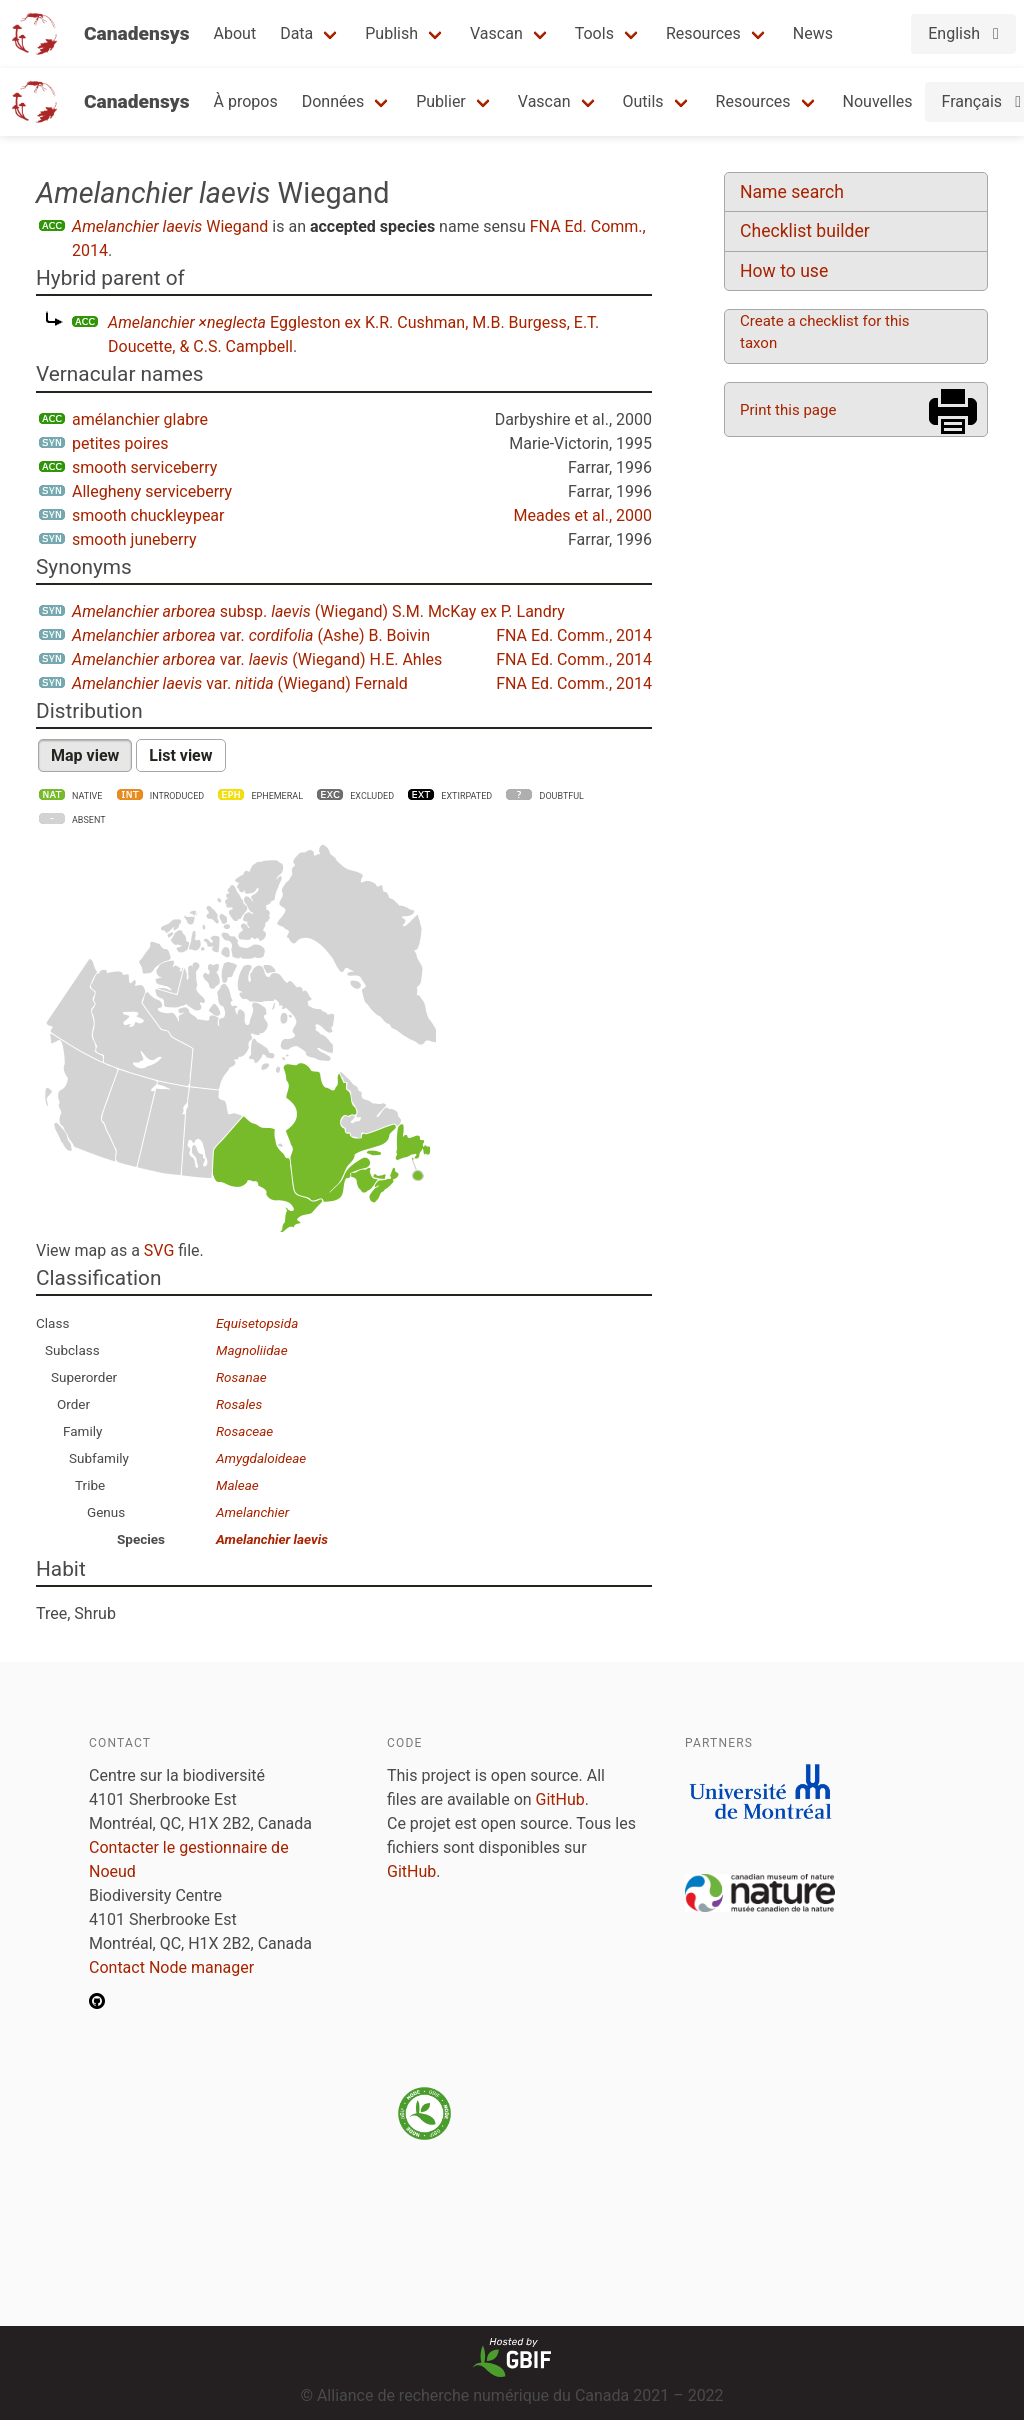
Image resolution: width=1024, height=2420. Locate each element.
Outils (643, 101)
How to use (784, 271)
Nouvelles (878, 101)
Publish (391, 33)
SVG (159, 1250)
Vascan (496, 33)
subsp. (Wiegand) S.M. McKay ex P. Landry (318, 611)
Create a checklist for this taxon (825, 332)
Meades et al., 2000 (583, 515)
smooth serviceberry (144, 467)
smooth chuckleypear (148, 515)
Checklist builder (805, 231)
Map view (85, 755)
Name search (792, 192)
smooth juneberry (134, 539)
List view (180, 755)
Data (296, 33)
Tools (594, 33)
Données (333, 101)
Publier (441, 101)
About (235, 33)
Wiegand (170, 226)
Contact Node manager (171, 1967)
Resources (703, 33)
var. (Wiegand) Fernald (240, 683)
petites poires (120, 443)
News (813, 33)
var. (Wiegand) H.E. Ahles (257, 659)
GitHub (560, 1799)
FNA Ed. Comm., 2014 (574, 635)
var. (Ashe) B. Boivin (251, 635)
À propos (246, 101)
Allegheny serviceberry (152, 491)
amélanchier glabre (140, 419)
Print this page (788, 410)
